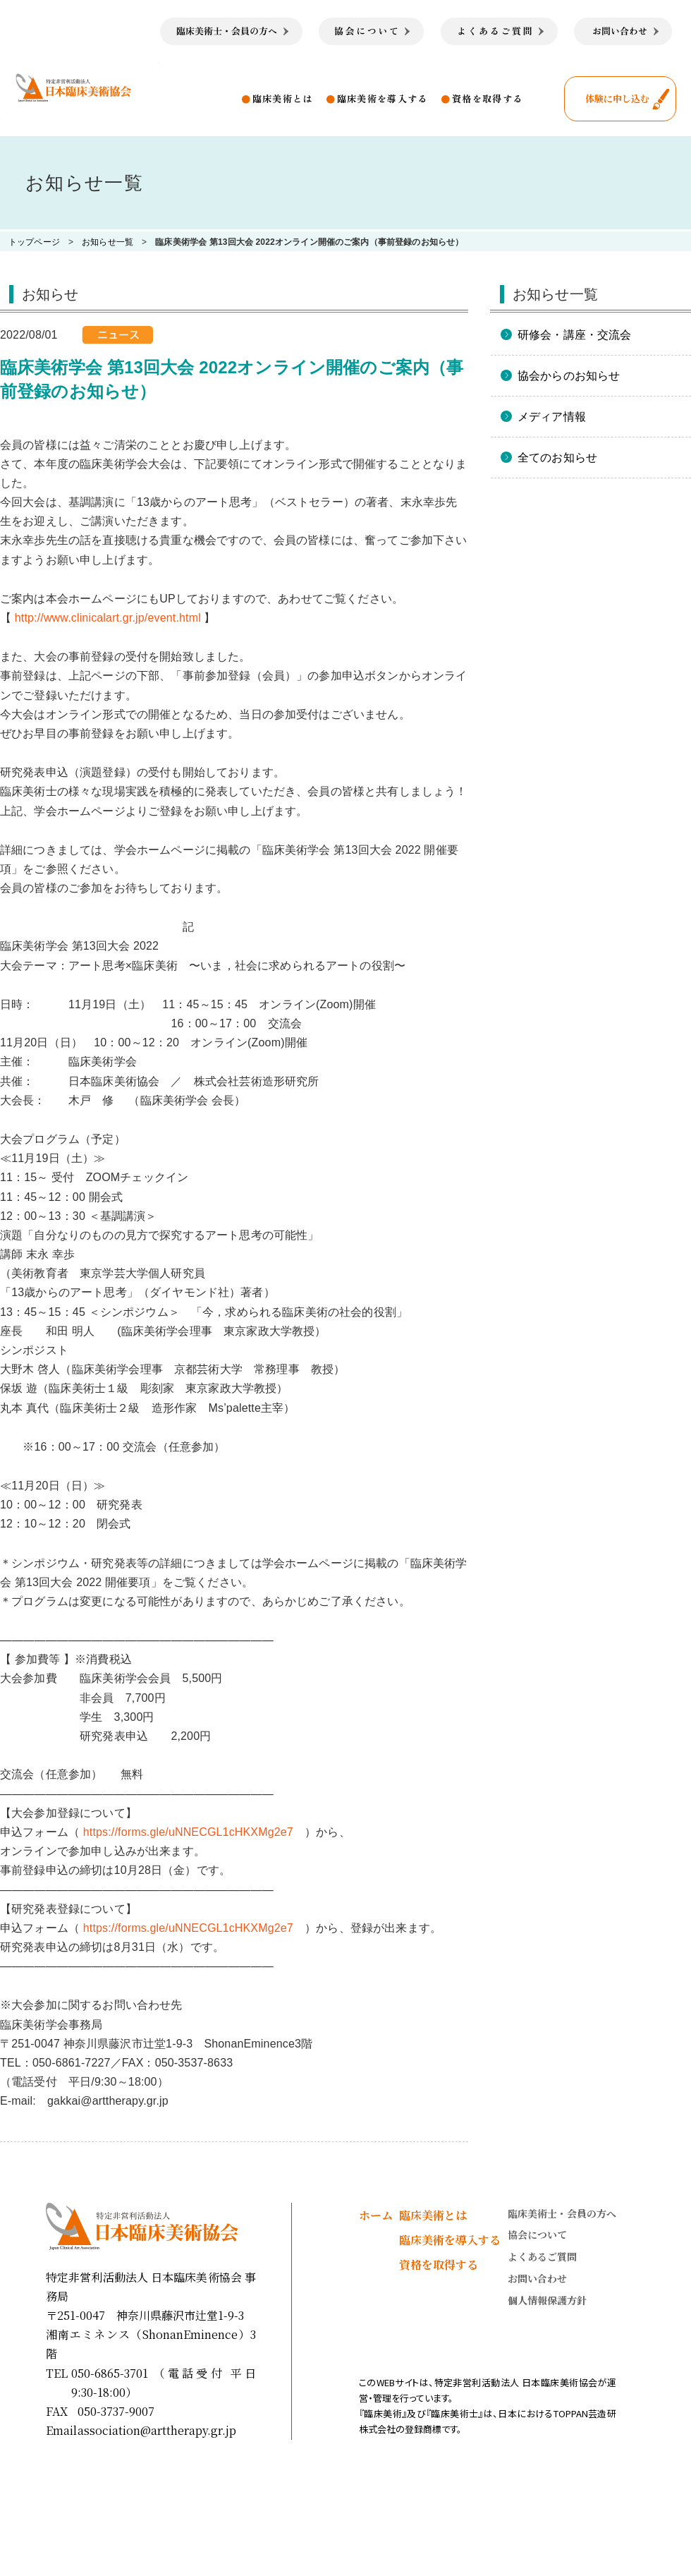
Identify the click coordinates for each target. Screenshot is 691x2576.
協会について (537, 2234)
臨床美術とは (282, 98)
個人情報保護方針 (547, 2300)
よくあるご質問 (542, 2256)
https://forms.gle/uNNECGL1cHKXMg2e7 (188, 1832)
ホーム (376, 2215)
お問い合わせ (537, 2278)
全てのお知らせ (557, 458)
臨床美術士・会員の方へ (562, 2213)
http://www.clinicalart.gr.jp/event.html (108, 618)
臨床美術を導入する (382, 98)
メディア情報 (552, 417)
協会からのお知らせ (569, 376)
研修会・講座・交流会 (575, 335)
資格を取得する (487, 98)
